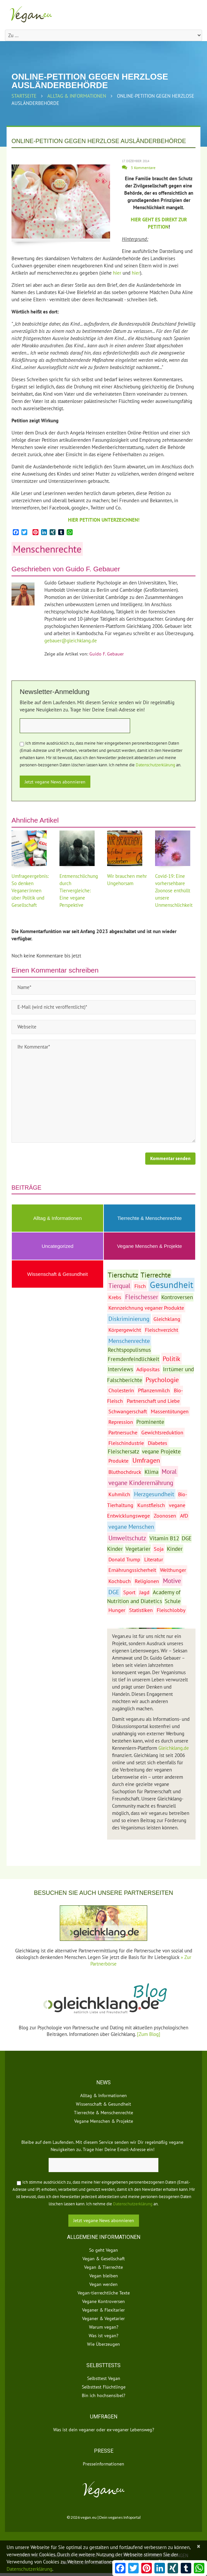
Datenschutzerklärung (155, 765)
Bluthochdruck (124, 1472)
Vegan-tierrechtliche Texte (104, 2293)
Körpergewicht (124, 1329)
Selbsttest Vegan (103, 2378)
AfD (184, 1515)
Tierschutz (123, 1274)
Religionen (147, 1581)
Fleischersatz (123, 1451)
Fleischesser (141, 1297)
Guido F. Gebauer (93, 569)
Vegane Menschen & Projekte (149, 1246)
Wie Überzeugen (103, 2344)
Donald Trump (124, 1559)
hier (117, 273)
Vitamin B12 (164, 1538)
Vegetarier (138, 1548)
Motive (172, 1580)
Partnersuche (122, 1432)
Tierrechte (156, 1274)
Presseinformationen (103, 2464)
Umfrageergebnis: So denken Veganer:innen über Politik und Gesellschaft (30, 890)
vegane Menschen (131, 1526)
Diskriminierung (129, 1319)
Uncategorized (58, 1246)
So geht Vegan (103, 2250)
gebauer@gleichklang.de (70, 640)
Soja (159, 1549)
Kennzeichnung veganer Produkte (146, 1307)
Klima (151, 1471)
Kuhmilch (119, 1494)
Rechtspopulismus (129, 1349)
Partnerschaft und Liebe (153, 1401)
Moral (169, 1471)
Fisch (140, 1286)
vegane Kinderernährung (140, 1482)
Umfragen (146, 1460)
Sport (129, 1592)
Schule (173, 1601)
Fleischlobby (171, 1610)
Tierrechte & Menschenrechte (149, 1218)
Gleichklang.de (173, 1748)
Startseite (24, 96)
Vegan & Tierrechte (103, 2267)
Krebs (114, 1297)
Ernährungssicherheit (132, 1570)
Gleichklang (166, 1319)
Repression (120, 1422)
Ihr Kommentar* (104, 1091)
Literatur (153, 1559)
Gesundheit (171, 1284)
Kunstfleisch (151, 1505)
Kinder (175, 1548)
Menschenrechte (47, 548)
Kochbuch (119, 1581)
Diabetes (157, 1443)
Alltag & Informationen (76, 96)
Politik (171, 1358)
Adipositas (148, 1369)
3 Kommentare (143, 167)
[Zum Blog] (148, 2034)
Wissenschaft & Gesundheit (57, 1274)
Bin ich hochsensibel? (103, 2395)
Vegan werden (103, 2284)
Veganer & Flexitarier (103, 2310)
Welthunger (173, 1570)
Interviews (120, 1369)
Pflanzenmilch (154, 1390)
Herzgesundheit (154, 1494)
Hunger (116, 1610)
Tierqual (119, 1285)
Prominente (150, 1421)
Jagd (144, 1592)
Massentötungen (170, 1411)
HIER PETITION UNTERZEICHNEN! (103, 520)
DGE (113, 1592)
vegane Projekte (161, 1451)
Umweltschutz (127, 1538)
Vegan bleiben (103, 2276)
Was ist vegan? (103, 2336)
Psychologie (162, 1379)
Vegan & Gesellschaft (103, 2259)
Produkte (118, 1460)
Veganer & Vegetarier (103, 2318)
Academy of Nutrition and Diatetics (143, 1597)
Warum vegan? (103, 2327)
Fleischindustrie (126, 1443)
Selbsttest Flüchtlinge (104, 2387)
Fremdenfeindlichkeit (133, 1359)
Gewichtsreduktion (162, 1432)
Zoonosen (165, 1515)
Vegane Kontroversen (103, 2301)
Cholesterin (121, 1390)
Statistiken (141, 1610)
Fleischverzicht (161, 1329)
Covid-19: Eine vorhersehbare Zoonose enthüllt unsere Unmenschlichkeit (174, 890)
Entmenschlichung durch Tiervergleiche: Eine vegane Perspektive (78, 890)
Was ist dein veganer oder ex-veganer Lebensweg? (103, 2430)
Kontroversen (177, 1297)
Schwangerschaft (127, 1411)
